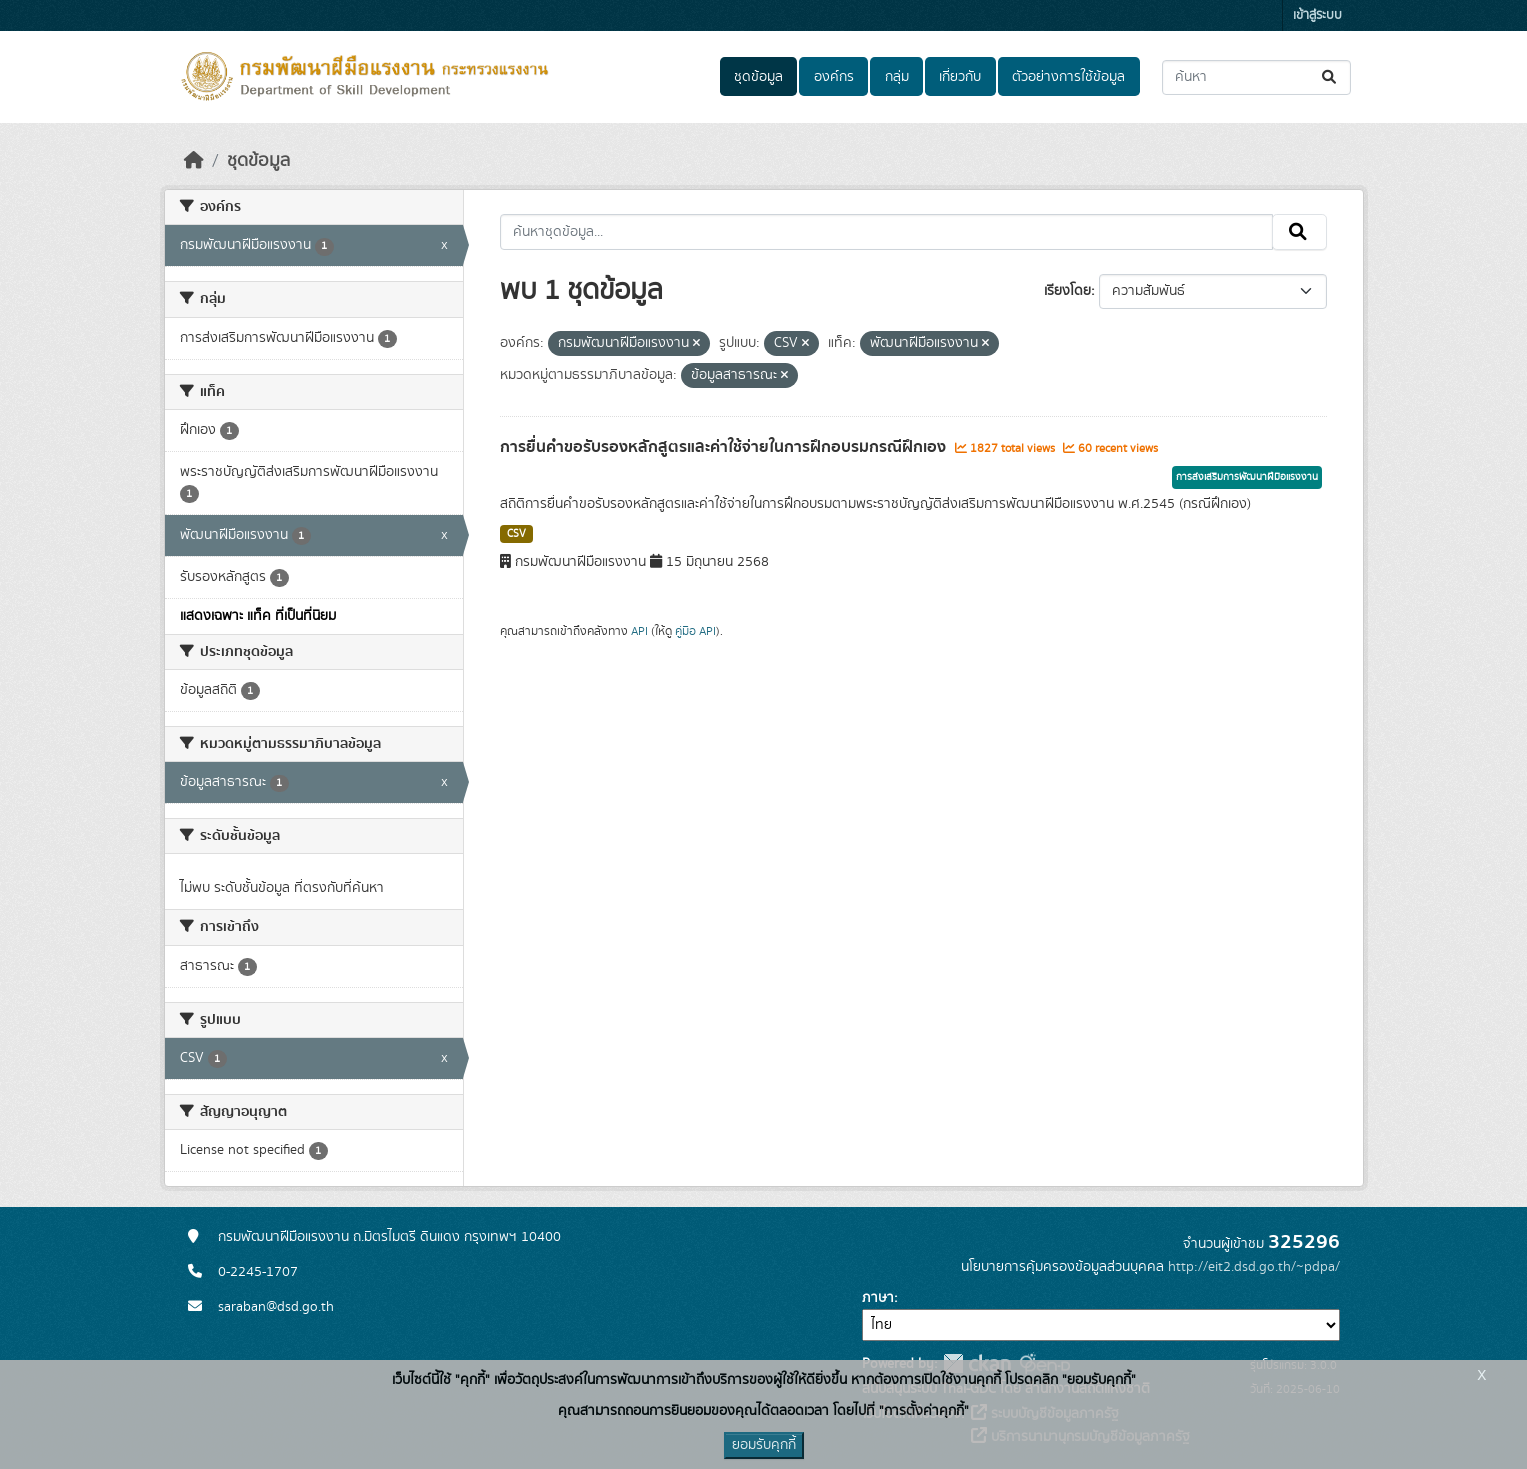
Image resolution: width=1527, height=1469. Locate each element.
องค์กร (834, 77)
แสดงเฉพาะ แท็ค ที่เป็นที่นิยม (258, 616)
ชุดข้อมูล (758, 77)
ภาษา (878, 1298)
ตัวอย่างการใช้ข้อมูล (1068, 77)
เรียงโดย (1067, 291)
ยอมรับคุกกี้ (764, 1445)
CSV (516, 534)
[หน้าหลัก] (194, 161)
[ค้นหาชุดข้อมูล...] (1256, 77)
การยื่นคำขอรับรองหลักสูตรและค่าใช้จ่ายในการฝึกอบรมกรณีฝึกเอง (725, 447)
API (639, 631)
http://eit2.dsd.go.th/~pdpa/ (1254, 1267)
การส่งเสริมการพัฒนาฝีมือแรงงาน (1247, 477)
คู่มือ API (695, 631)
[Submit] (1330, 77)
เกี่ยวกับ (960, 77)
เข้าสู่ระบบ (1317, 15)
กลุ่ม (897, 77)
